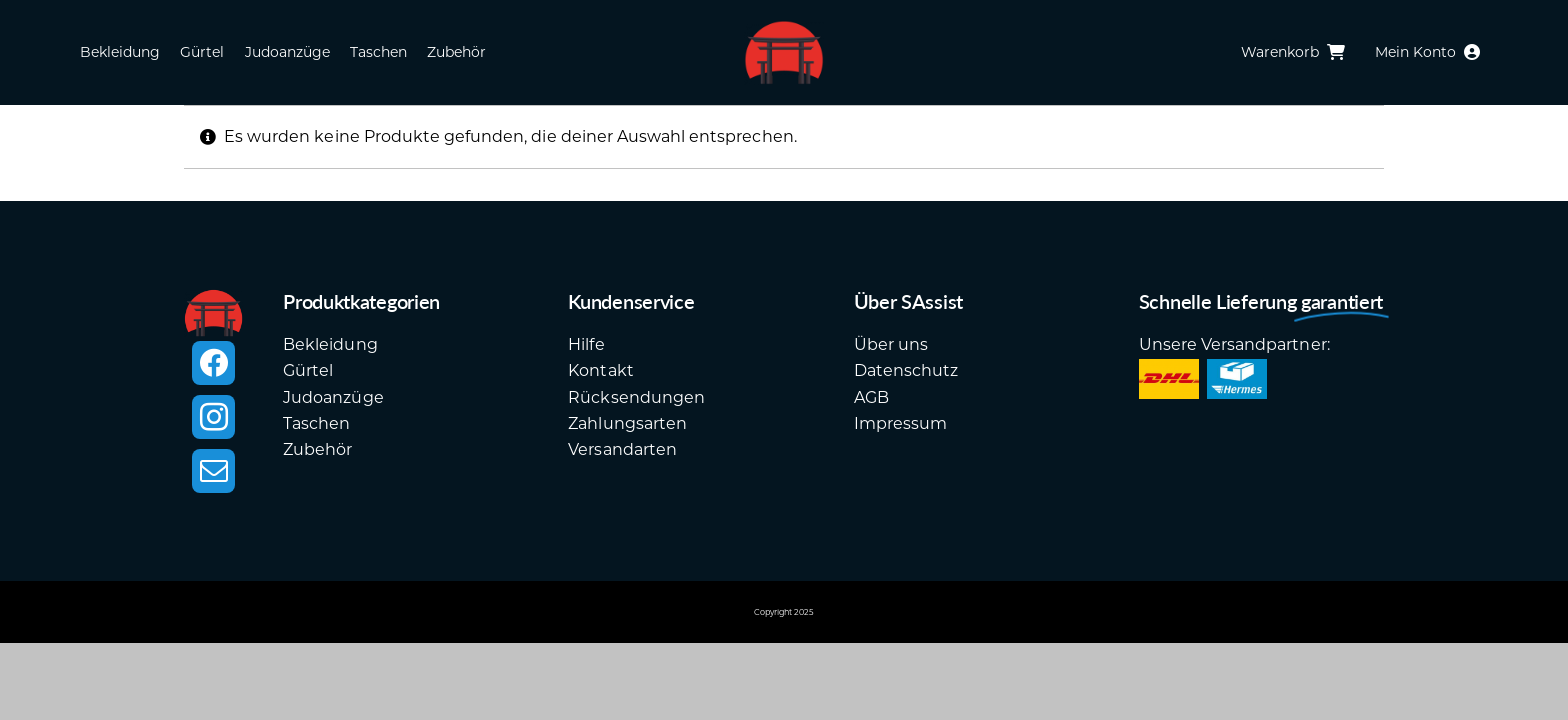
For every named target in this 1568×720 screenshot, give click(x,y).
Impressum (900, 423)
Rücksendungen (636, 397)
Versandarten (622, 449)
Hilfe (586, 344)
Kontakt (600, 370)
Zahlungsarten (627, 423)
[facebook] (213, 363)
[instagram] (213, 417)
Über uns (891, 344)
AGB (871, 397)
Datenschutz (906, 370)
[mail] (213, 471)
